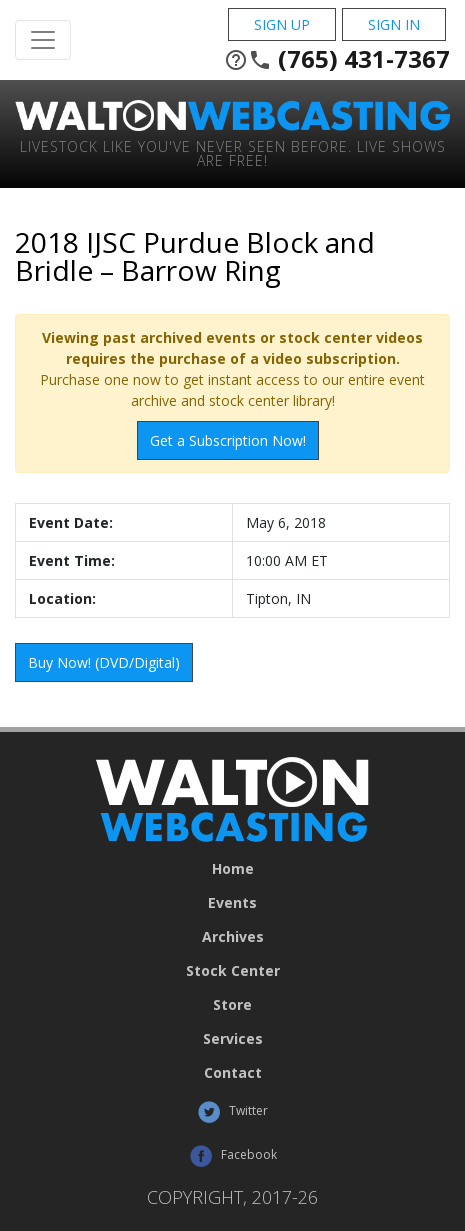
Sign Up (282, 24)
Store (232, 1005)
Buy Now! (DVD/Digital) (104, 662)
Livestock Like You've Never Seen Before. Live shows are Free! (233, 152)
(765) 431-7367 (337, 59)
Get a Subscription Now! (228, 440)
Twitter (232, 1112)
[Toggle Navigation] (43, 40)
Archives (233, 937)
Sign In (394, 24)
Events (232, 903)
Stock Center (233, 971)
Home (233, 869)
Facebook (233, 1156)
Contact (233, 1073)
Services (233, 1039)
